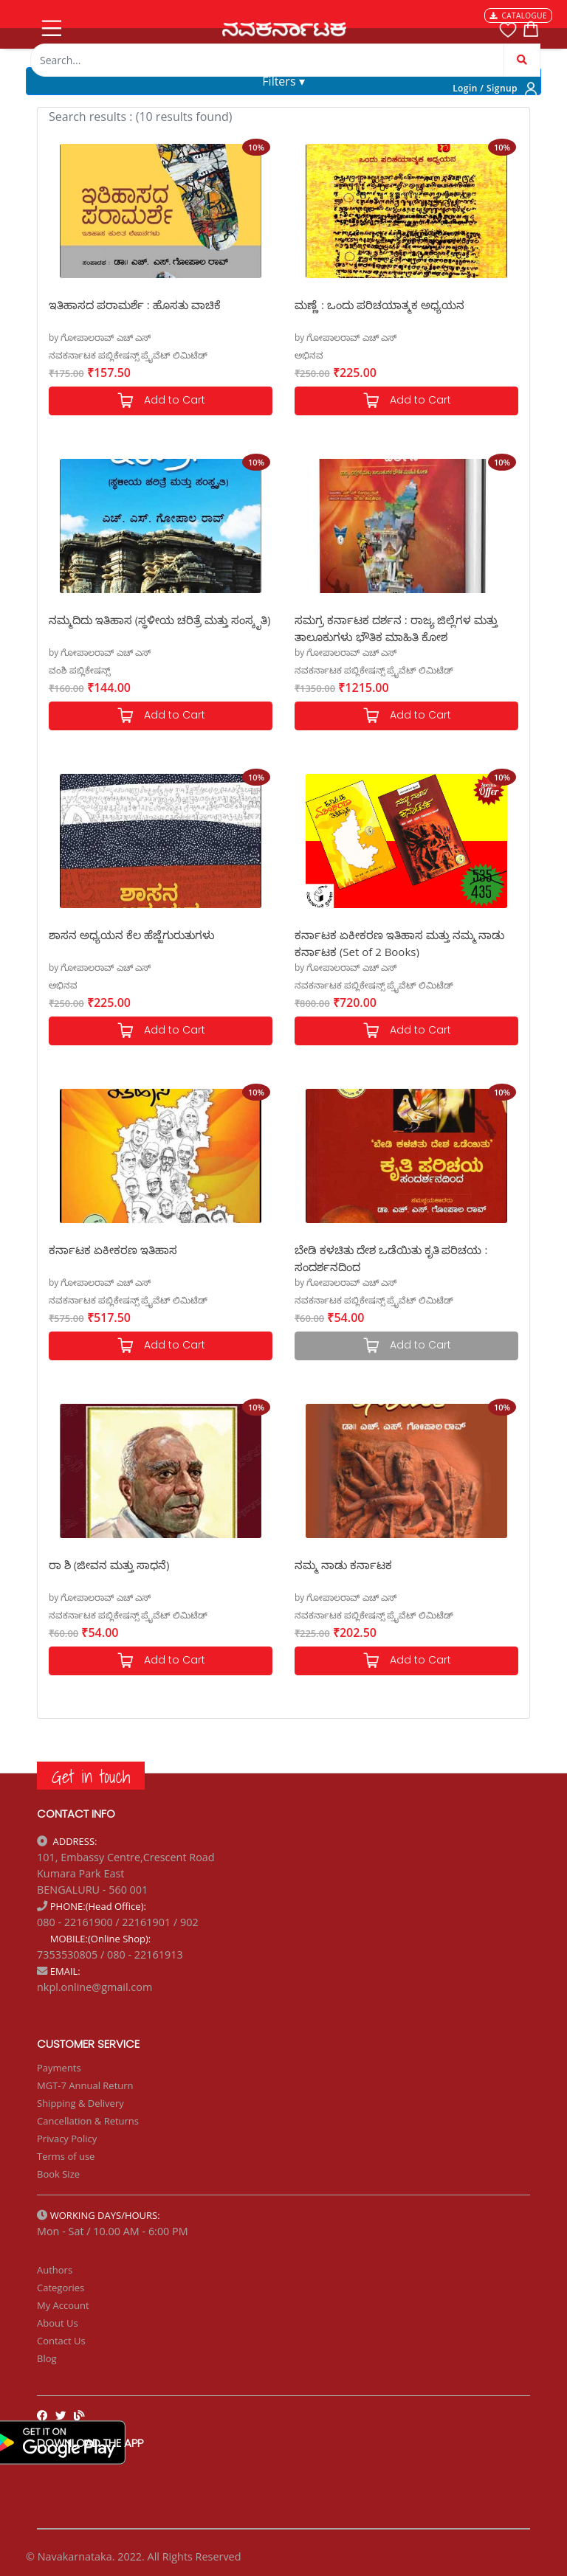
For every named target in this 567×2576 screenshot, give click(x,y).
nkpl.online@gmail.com (94, 1987)
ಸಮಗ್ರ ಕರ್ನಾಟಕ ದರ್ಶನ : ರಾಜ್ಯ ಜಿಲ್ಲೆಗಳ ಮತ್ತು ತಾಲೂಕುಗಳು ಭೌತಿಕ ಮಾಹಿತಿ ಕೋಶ (396, 627)
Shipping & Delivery (80, 2103)
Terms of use (65, 2156)
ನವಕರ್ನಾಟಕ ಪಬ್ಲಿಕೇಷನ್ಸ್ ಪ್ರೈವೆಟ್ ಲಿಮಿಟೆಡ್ (128, 355)
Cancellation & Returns (88, 2120)
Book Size (58, 2174)
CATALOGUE (518, 15)
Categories (60, 2287)
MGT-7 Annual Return (85, 2085)
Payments (59, 2067)
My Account (63, 2305)
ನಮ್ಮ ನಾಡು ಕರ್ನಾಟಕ (343, 1564)
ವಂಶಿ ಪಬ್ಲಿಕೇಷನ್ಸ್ (79, 670)
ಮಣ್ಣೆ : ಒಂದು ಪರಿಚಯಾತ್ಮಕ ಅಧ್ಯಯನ (379, 304)
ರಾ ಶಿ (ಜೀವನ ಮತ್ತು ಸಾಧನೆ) (109, 1564)
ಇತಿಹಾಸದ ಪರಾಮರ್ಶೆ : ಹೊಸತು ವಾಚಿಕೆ (135, 304)
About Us (57, 2323)
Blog (47, 2358)
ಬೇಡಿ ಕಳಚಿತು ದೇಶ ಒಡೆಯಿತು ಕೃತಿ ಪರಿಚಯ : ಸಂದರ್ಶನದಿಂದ (391, 1257)
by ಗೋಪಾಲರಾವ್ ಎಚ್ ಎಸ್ (100, 337)
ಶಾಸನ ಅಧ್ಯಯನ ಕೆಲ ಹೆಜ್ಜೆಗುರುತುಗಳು (132, 934)
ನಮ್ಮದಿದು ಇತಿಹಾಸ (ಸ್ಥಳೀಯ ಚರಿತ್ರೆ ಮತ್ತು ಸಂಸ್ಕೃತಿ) (159, 619)
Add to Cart (161, 401)
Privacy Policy (67, 2138)
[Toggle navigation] (50, 25)
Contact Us (61, 2340)
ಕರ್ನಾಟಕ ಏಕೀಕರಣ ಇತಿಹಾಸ (113, 1249)
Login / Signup (485, 88)
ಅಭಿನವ (309, 355)
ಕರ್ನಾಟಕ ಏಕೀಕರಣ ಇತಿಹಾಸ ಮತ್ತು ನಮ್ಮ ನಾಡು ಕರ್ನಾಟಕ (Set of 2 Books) (399, 942)
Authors (54, 2269)
